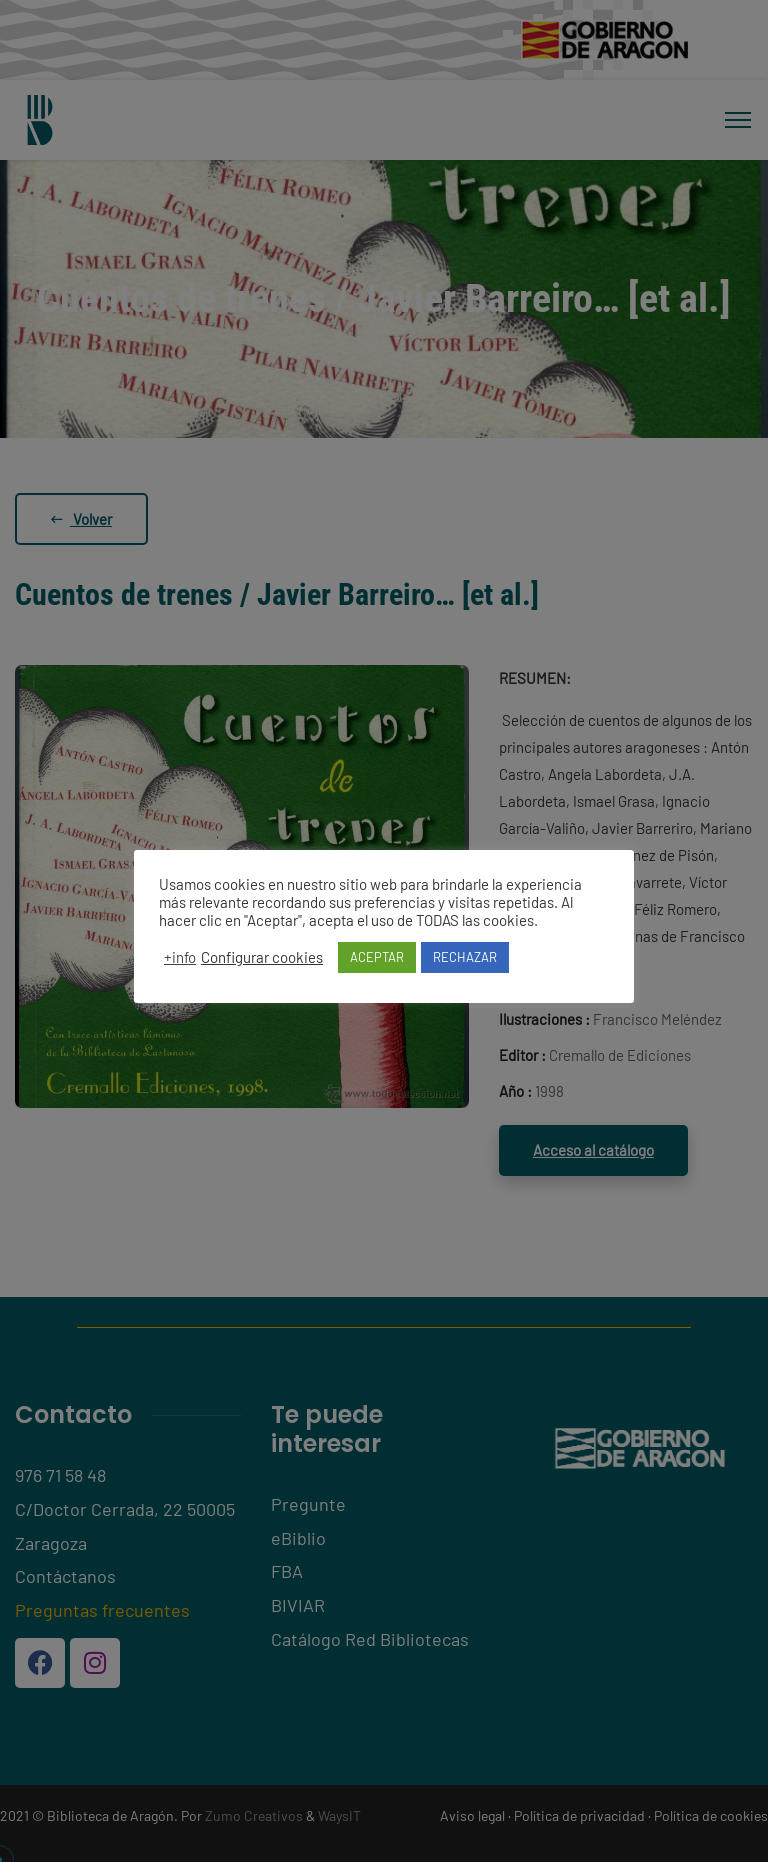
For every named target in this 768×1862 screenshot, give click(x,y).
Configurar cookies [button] (262, 957)
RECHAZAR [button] (465, 957)
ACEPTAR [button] (377, 957)
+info (180, 957)
